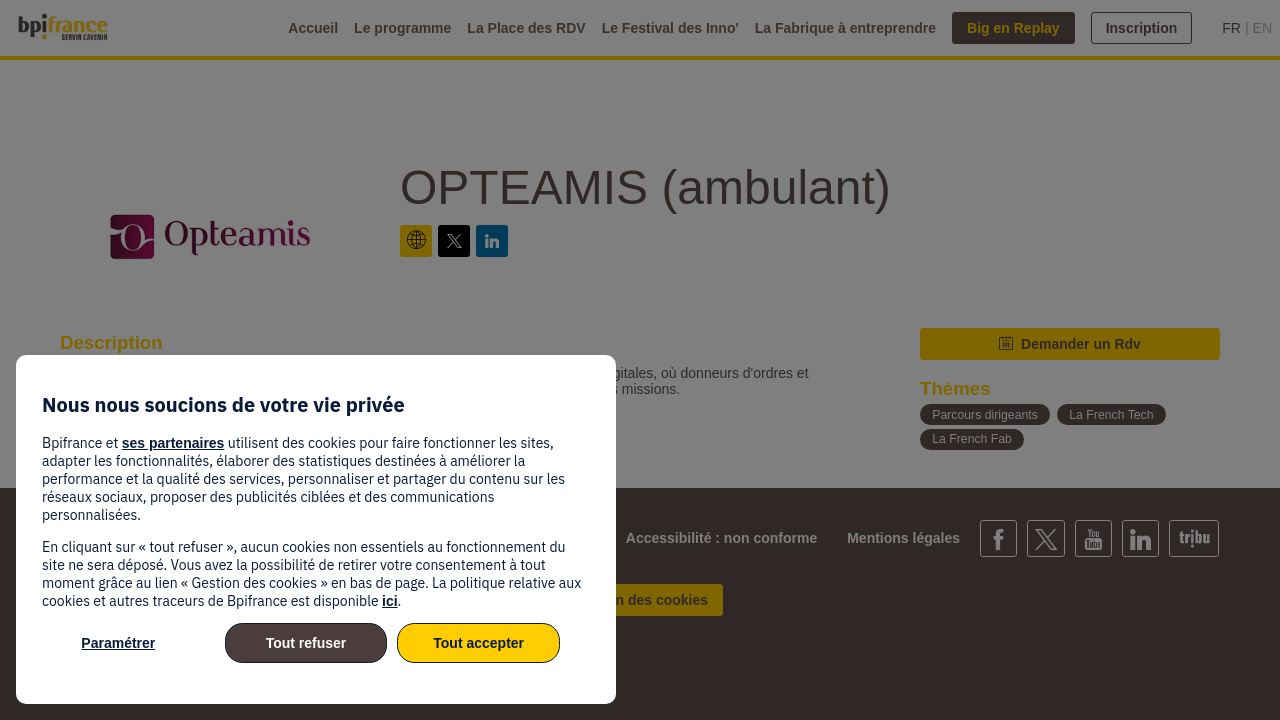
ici (390, 601)
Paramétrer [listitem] (118, 643)
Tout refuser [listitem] (306, 643)
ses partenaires (173, 443)
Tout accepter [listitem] (478, 643)
